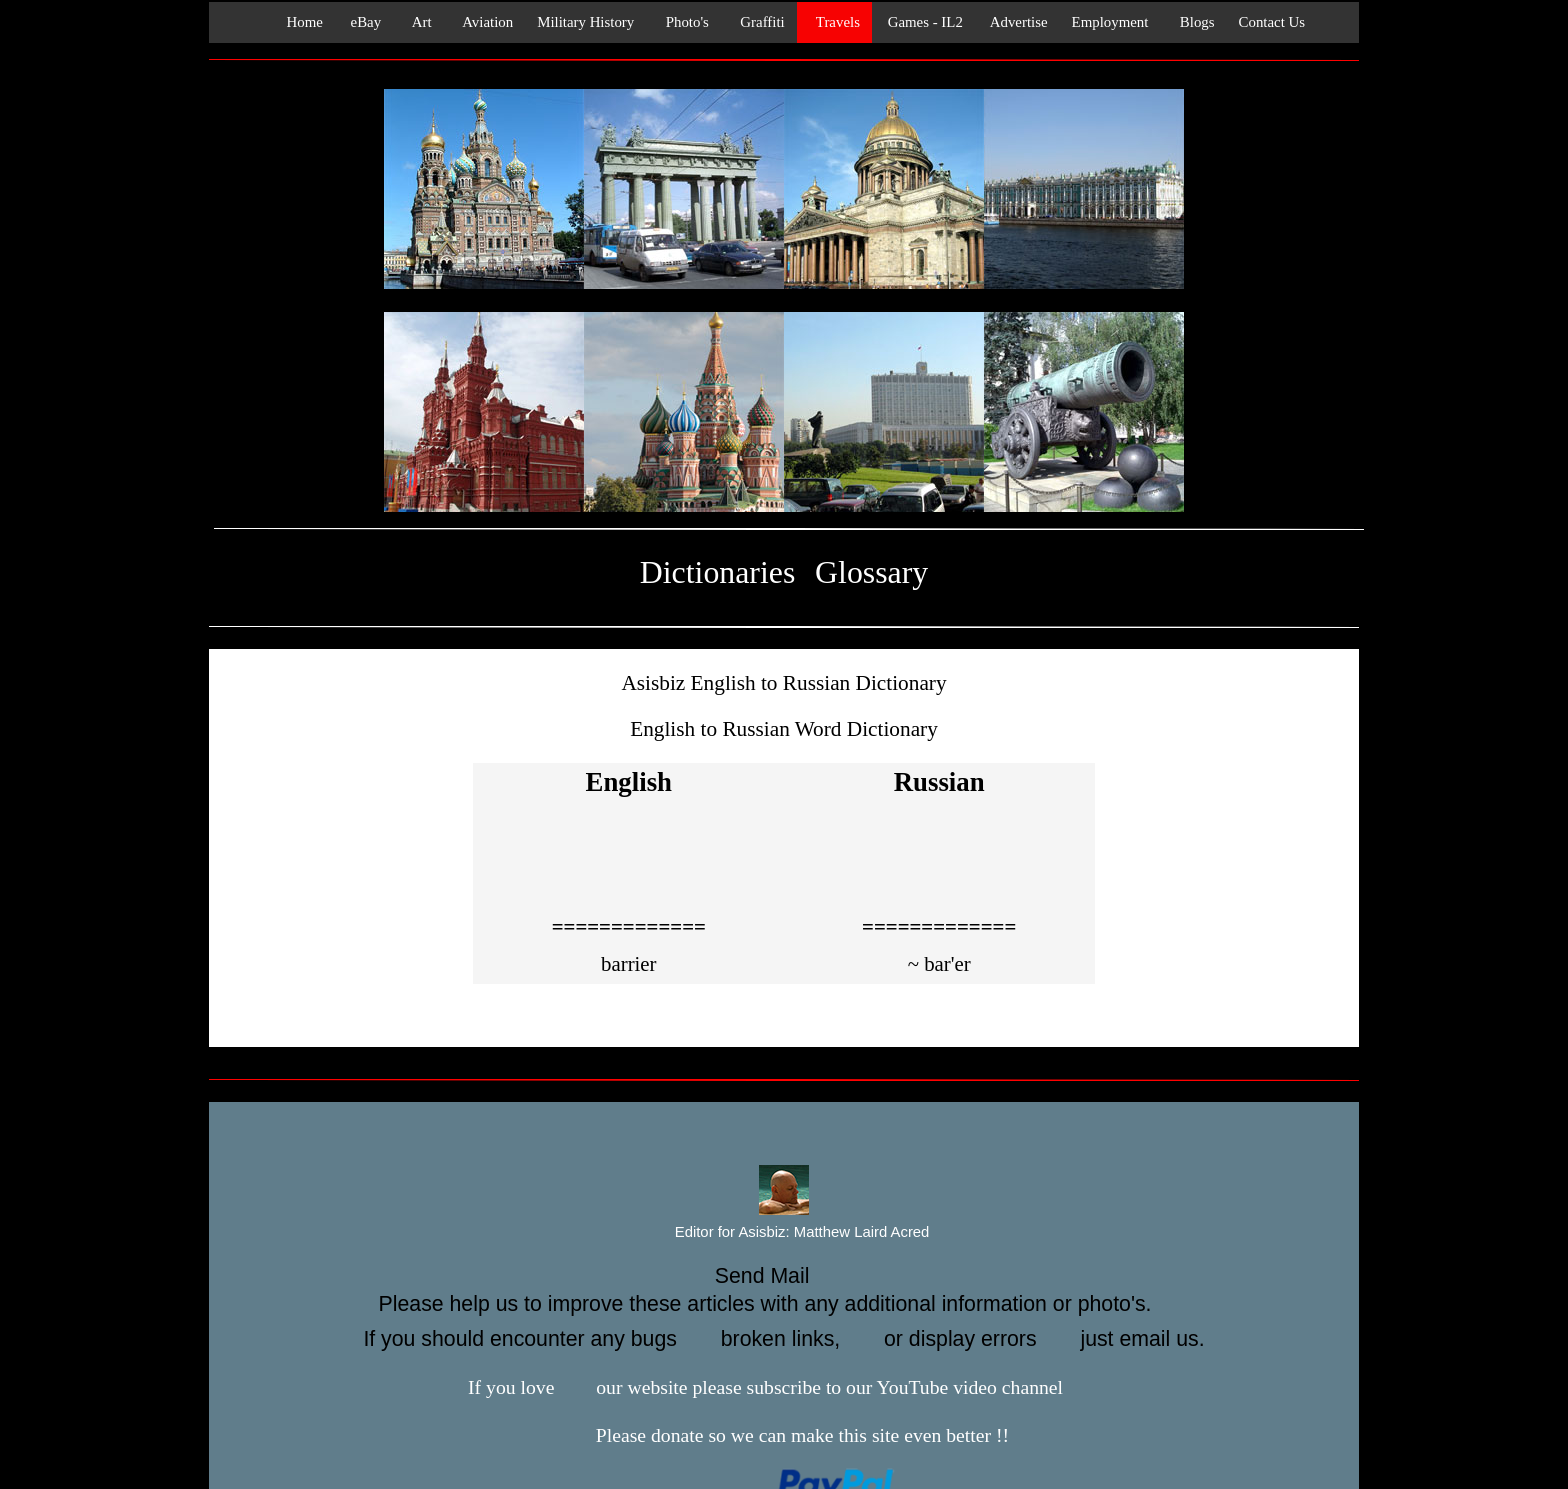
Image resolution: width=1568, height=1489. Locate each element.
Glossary (871, 572)
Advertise (1017, 22)
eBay (364, 22)
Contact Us (1272, 22)
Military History (585, 22)
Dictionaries (717, 572)
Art (418, 22)
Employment (1110, 22)
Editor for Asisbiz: (784, 1233)
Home (299, 22)
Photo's (683, 22)
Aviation (485, 22)
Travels (834, 22)
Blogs (1193, 22)
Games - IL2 (923, 22)
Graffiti (759, 22)
